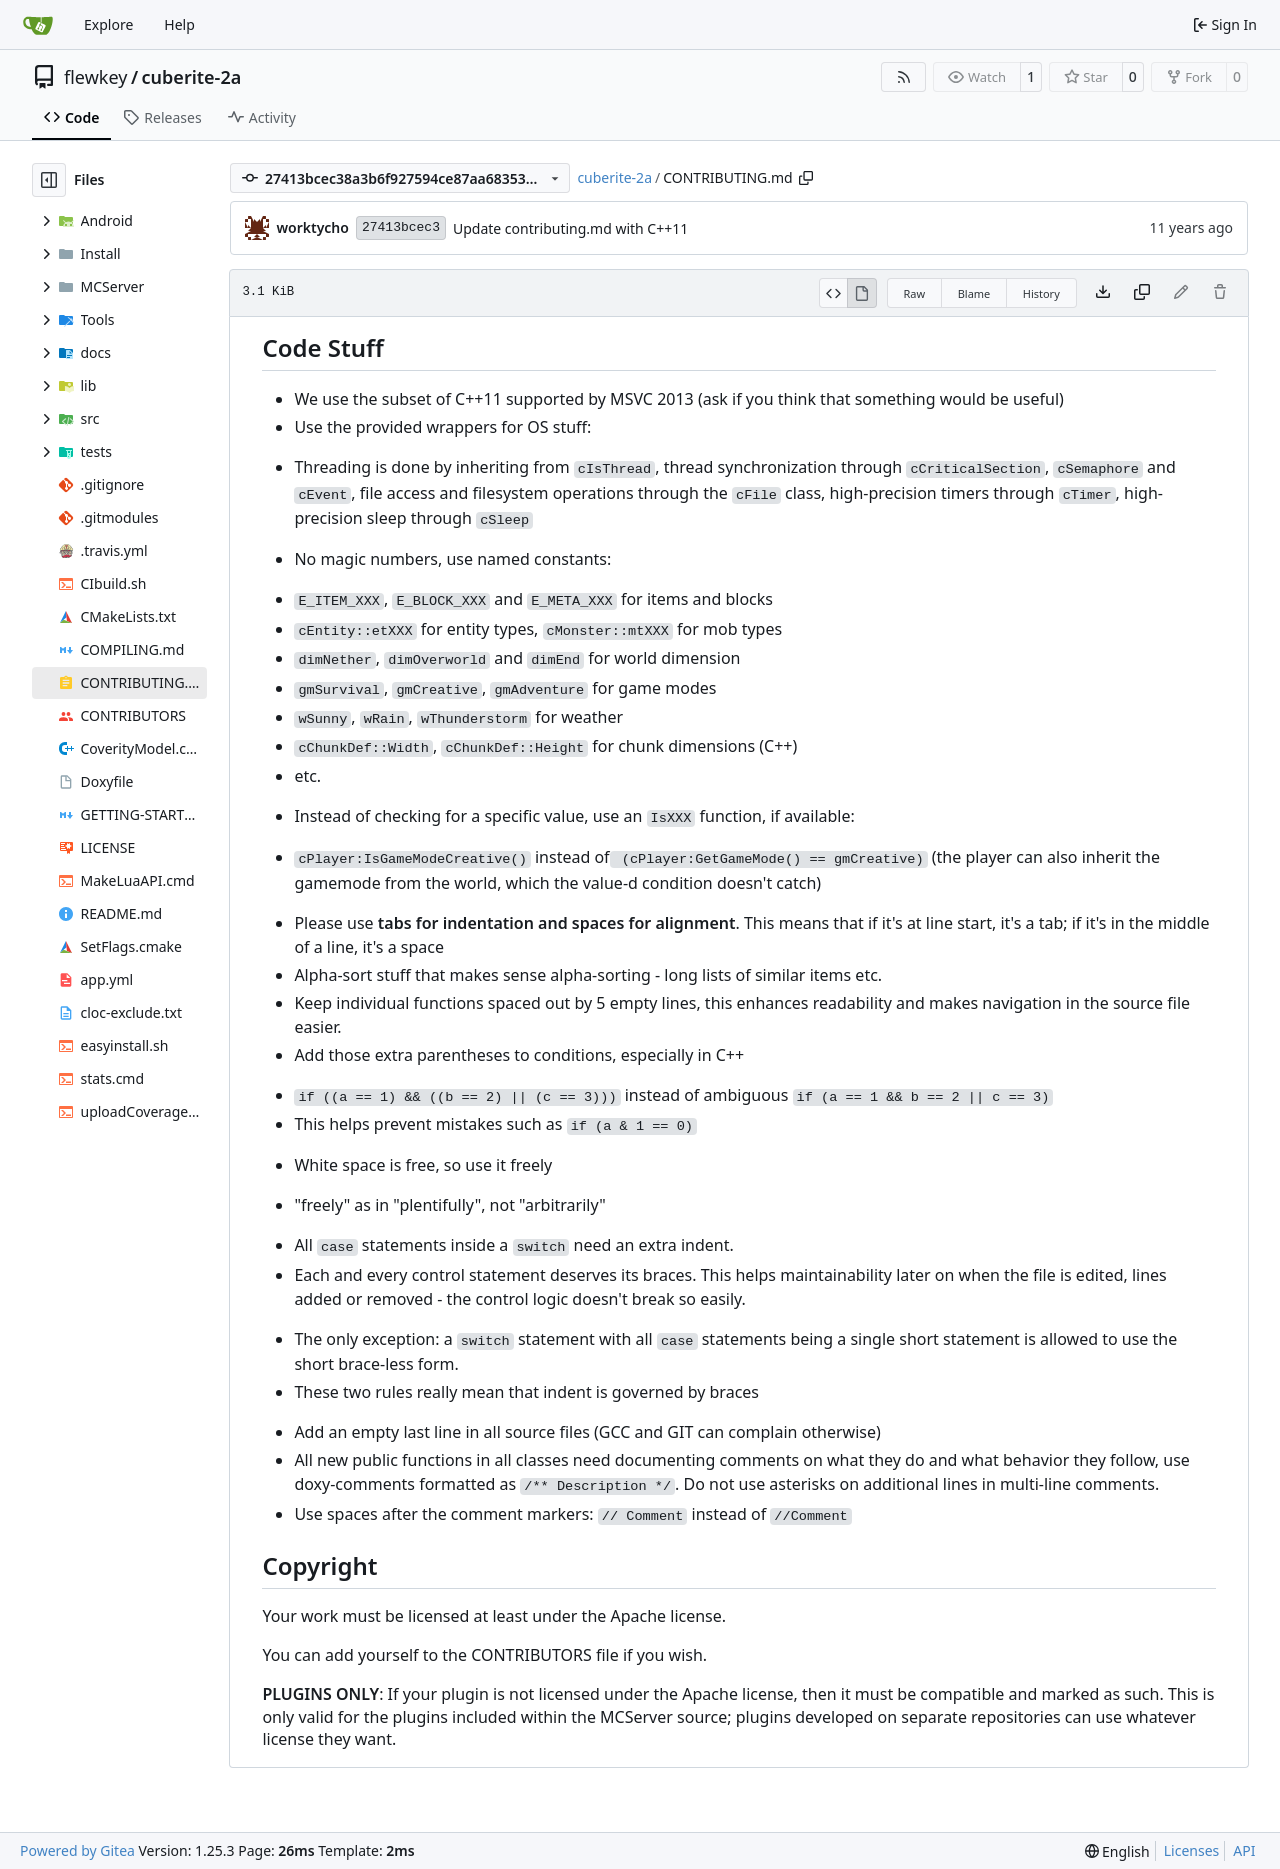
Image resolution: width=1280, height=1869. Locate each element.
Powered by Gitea (77, 1850)
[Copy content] (1142, 293)
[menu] (1117, 1851)
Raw (915, 293)
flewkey (95, 77)
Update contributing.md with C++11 (570, 228)
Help (179, 24)
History (1041, 293)
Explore (108, 24)
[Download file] (1103, 293)
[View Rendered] (862, 293)
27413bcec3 (401, 227)
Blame (974, 293)
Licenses (1192, 1850)
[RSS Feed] (904, 77)
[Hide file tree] (49, 180)
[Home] (38, 25)
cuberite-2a (192, 77)
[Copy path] (806, 178)
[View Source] (833, 293)
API (1244, 1850)
